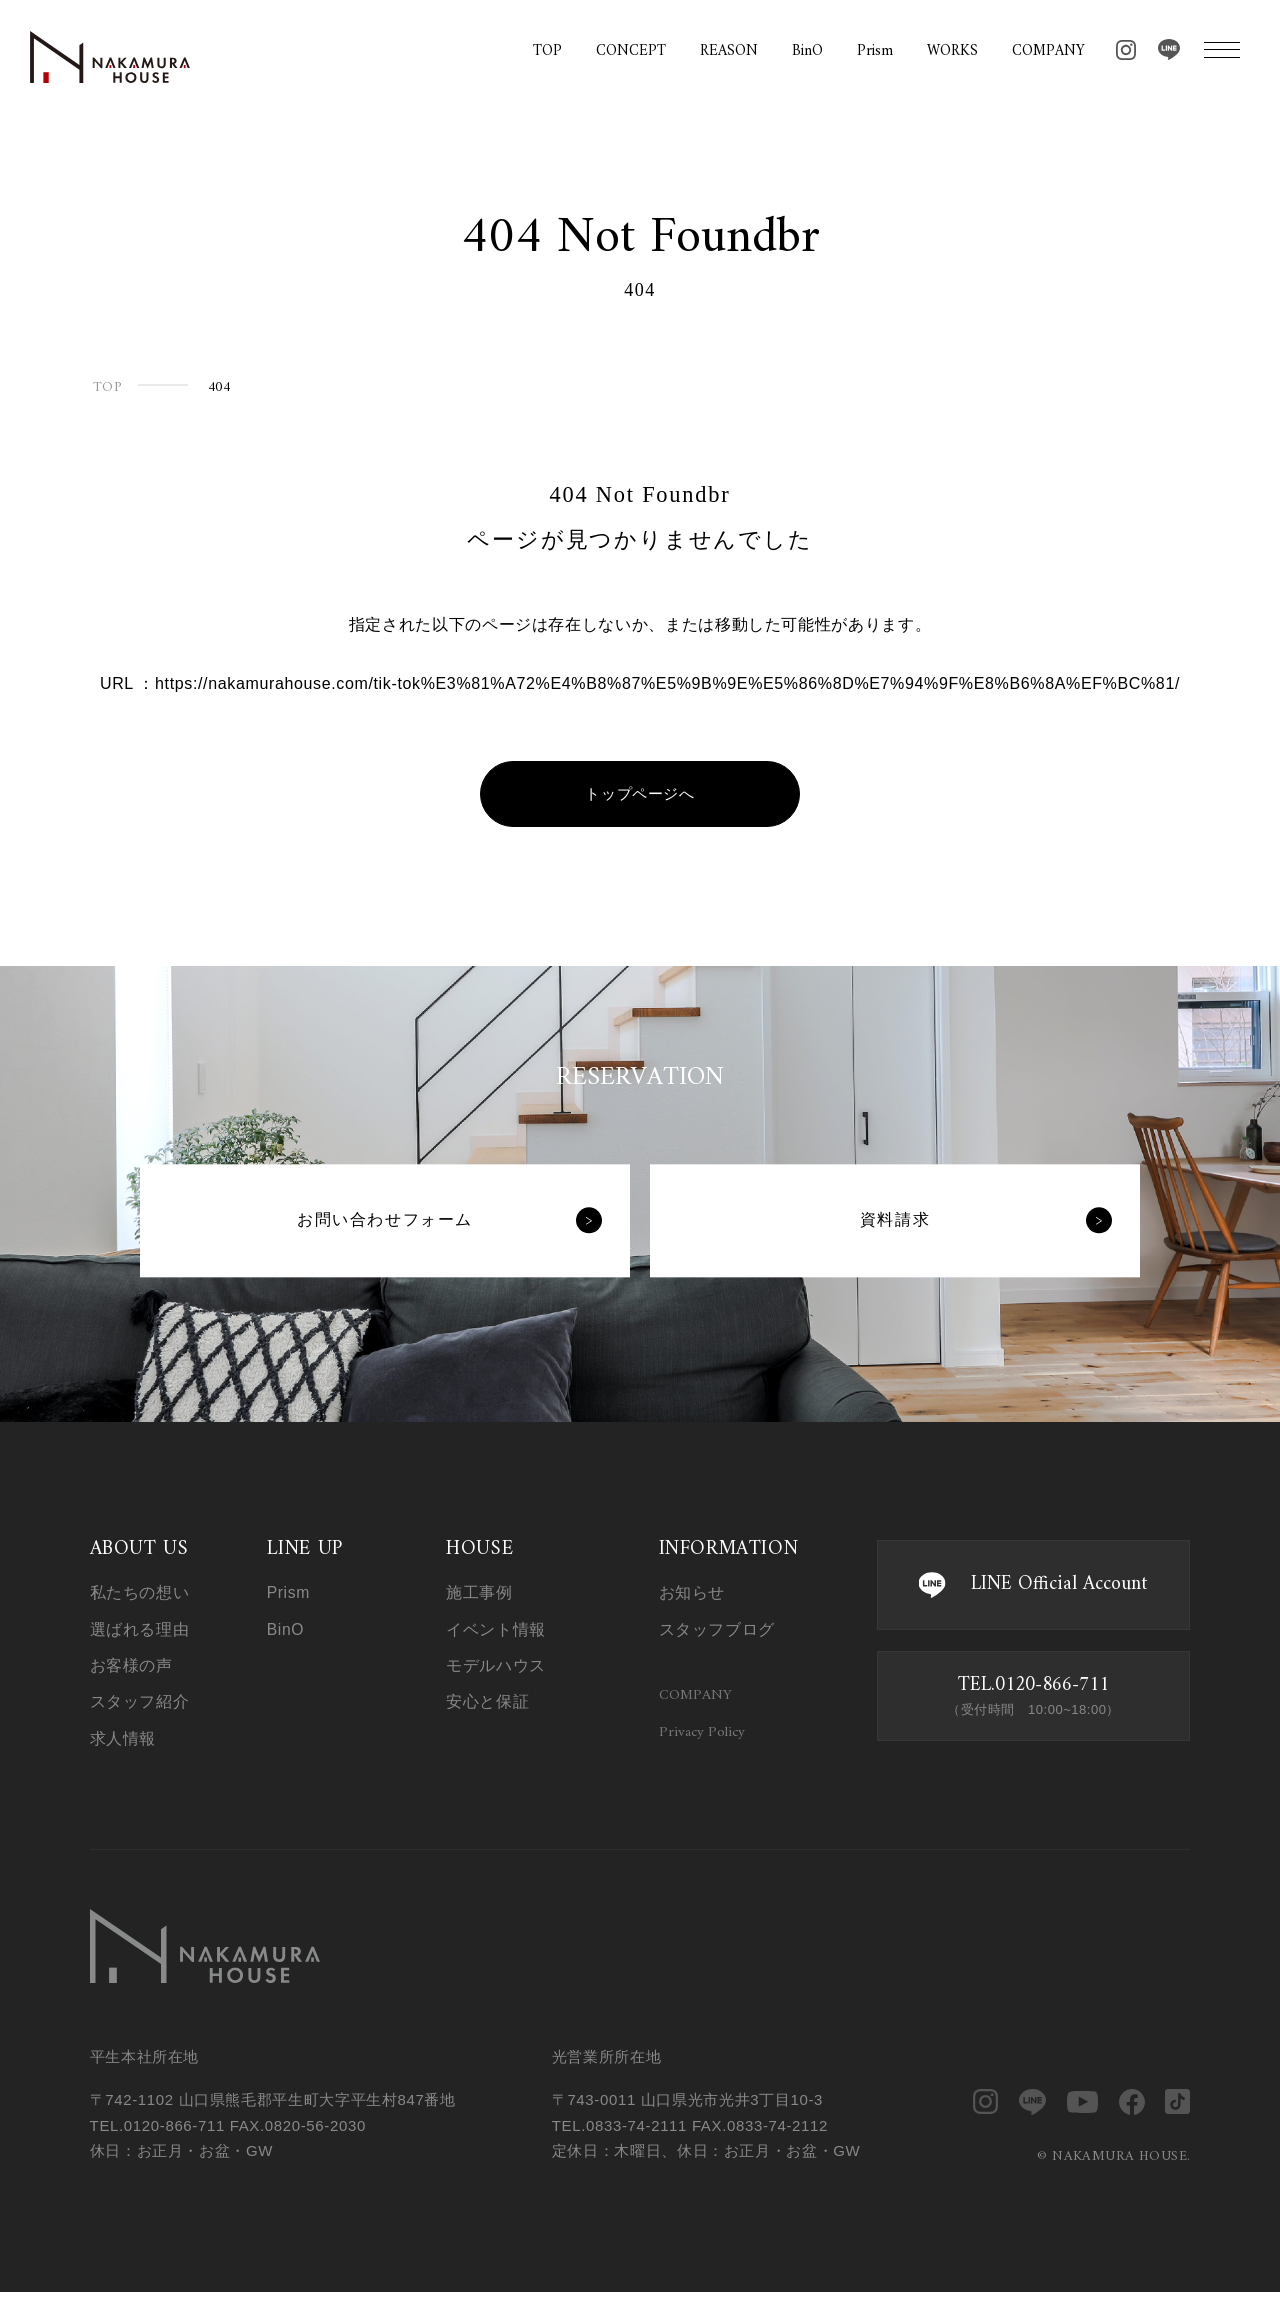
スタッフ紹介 (140, 1701)
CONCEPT (631, 52)
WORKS (952, 52)
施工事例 (479, 1593)
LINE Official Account (1033, 1585)
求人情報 (123, 1737)
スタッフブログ (717, 1629)
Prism (875, 52)
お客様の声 (131, 1665)
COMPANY (1048, 52)
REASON (729, 52)
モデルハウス (496, 1665)
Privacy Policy (702, 1735)
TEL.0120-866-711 (1033, 1696)
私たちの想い (140, 1593)
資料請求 (985, 1222)
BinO (807, 52)
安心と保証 (487, 1701)
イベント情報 (496, 1629)
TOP (547, 52)
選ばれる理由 (140, 1629)
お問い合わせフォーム (448, 1222)
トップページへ (640, 794)
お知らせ (692, 1593)
